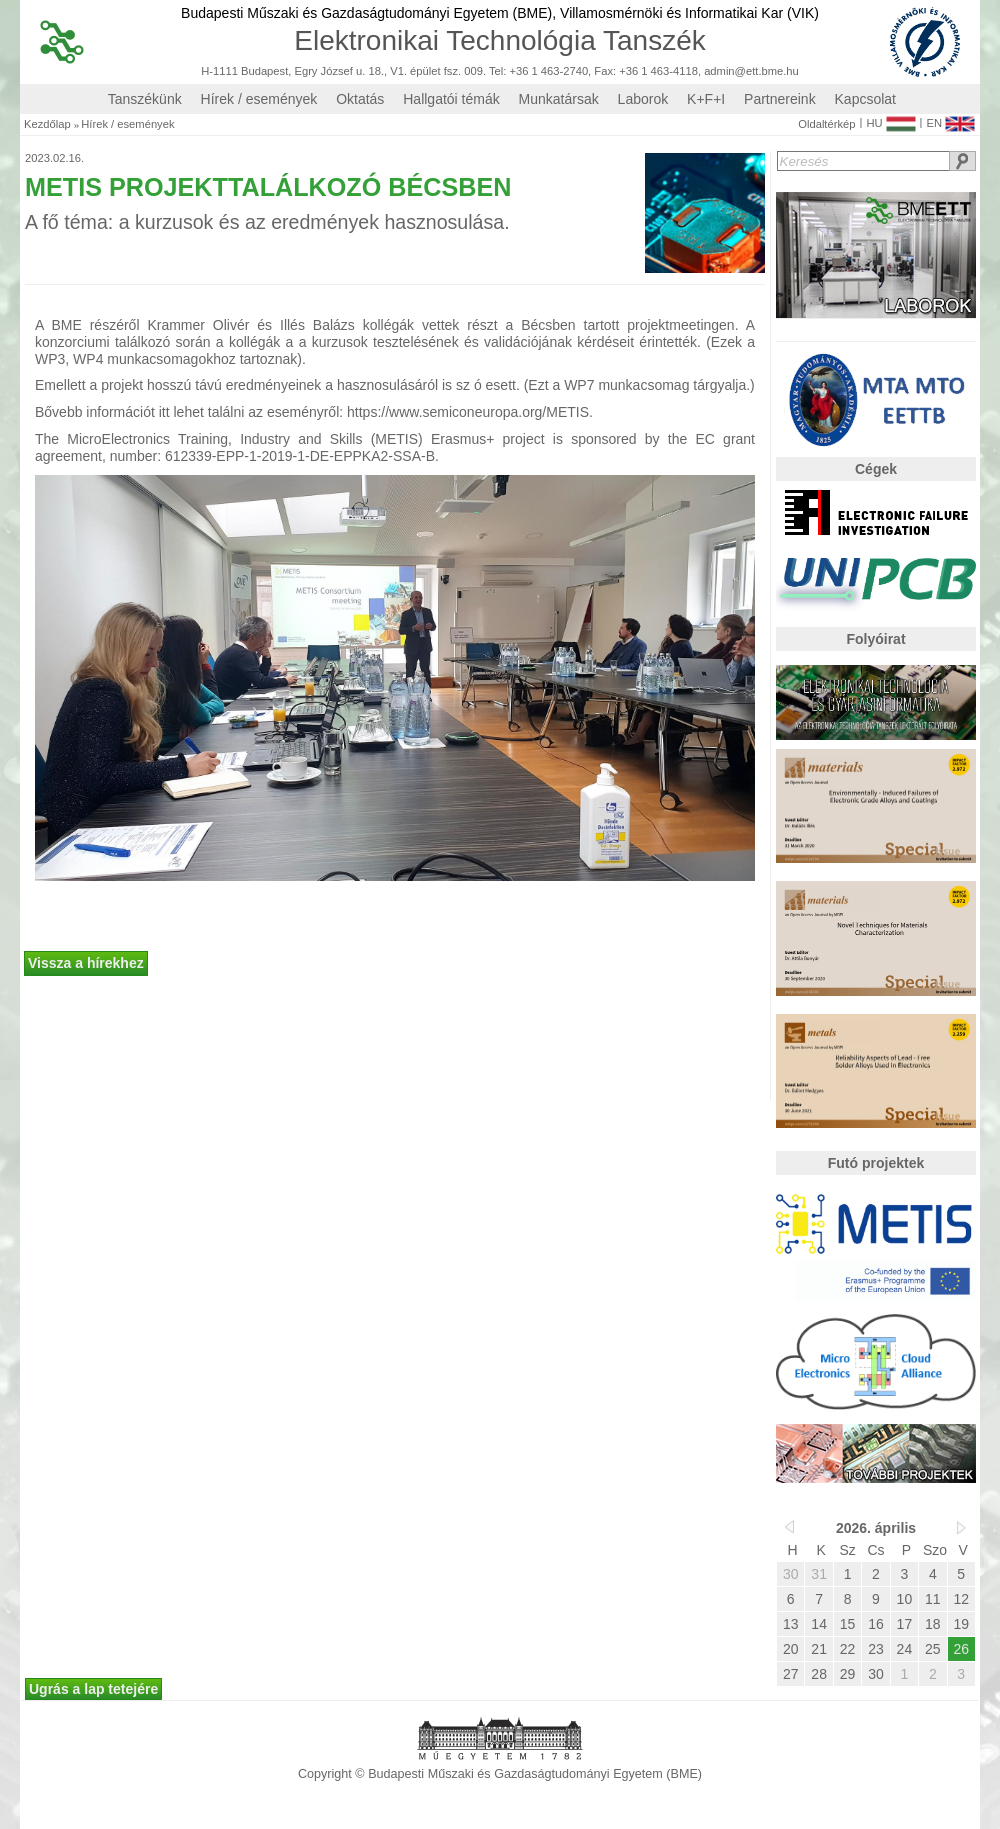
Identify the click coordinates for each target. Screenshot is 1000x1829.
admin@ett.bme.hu (751, 71)
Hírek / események (259, 99)
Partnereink (780, 99)
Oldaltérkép (826, 124)
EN (950, 119)
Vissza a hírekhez (86, 963)
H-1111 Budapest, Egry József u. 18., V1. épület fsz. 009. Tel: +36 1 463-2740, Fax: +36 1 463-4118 (449, 71)
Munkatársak (559, 99)
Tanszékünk (145, 99)
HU (890, 119)
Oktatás (360, 99)
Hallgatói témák (451, 99)
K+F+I (706, 99)
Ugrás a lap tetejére (93, 1689)
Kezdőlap (47, 124)
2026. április (876, 1528)
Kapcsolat (865, 99)
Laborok (643, 99)
